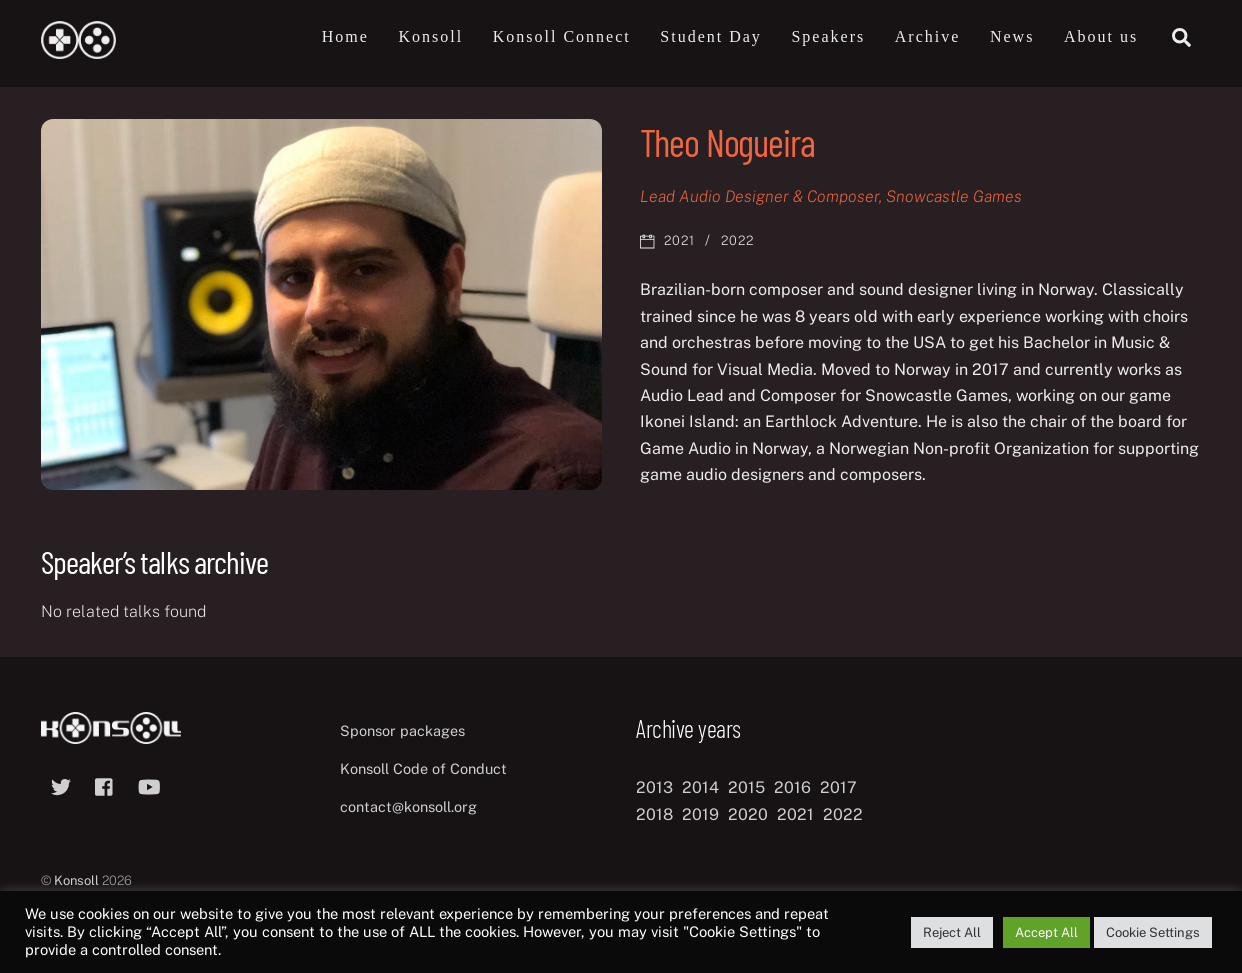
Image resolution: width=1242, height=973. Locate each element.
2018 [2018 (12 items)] (654, 814)
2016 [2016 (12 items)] (792, 787)
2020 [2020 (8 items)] (748, 814)
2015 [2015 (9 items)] (746, 787)
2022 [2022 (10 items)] (843, 814)
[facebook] (105, 784)
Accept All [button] (1046, 932)
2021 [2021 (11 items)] (795, 814)
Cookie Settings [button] (1153, 932)
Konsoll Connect (562, 36)
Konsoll (430, 36)
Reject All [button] (952, 932)
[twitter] (61, 784)
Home (345, 36)
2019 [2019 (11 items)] (700, 814)
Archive (928, 36)
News (1012, 36)
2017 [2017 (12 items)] (838, 787)
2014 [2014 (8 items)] (700, 787)
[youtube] (149, 784)
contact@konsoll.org (408, 806)
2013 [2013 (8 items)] (654, 787)
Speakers (828, 36)
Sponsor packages (402, 730)
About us (1101, 36)
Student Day (711, 36)
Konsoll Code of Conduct (423, 768)
